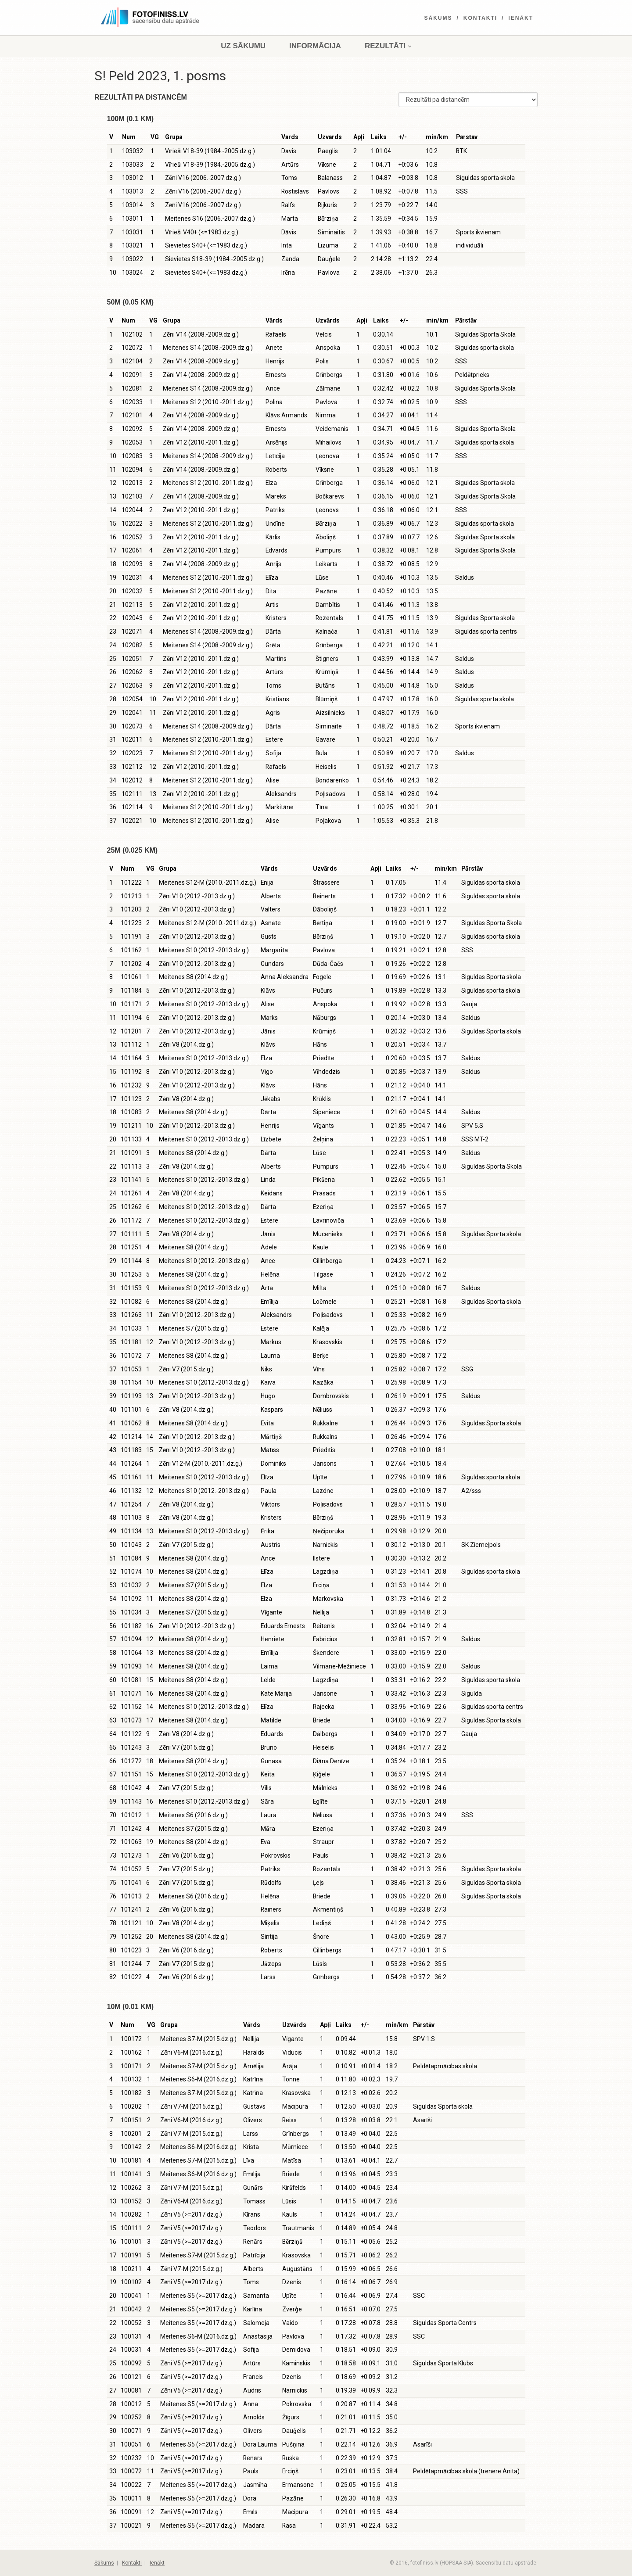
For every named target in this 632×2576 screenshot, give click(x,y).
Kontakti (480, 18)
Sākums (438, 18)
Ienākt (520, 18)
